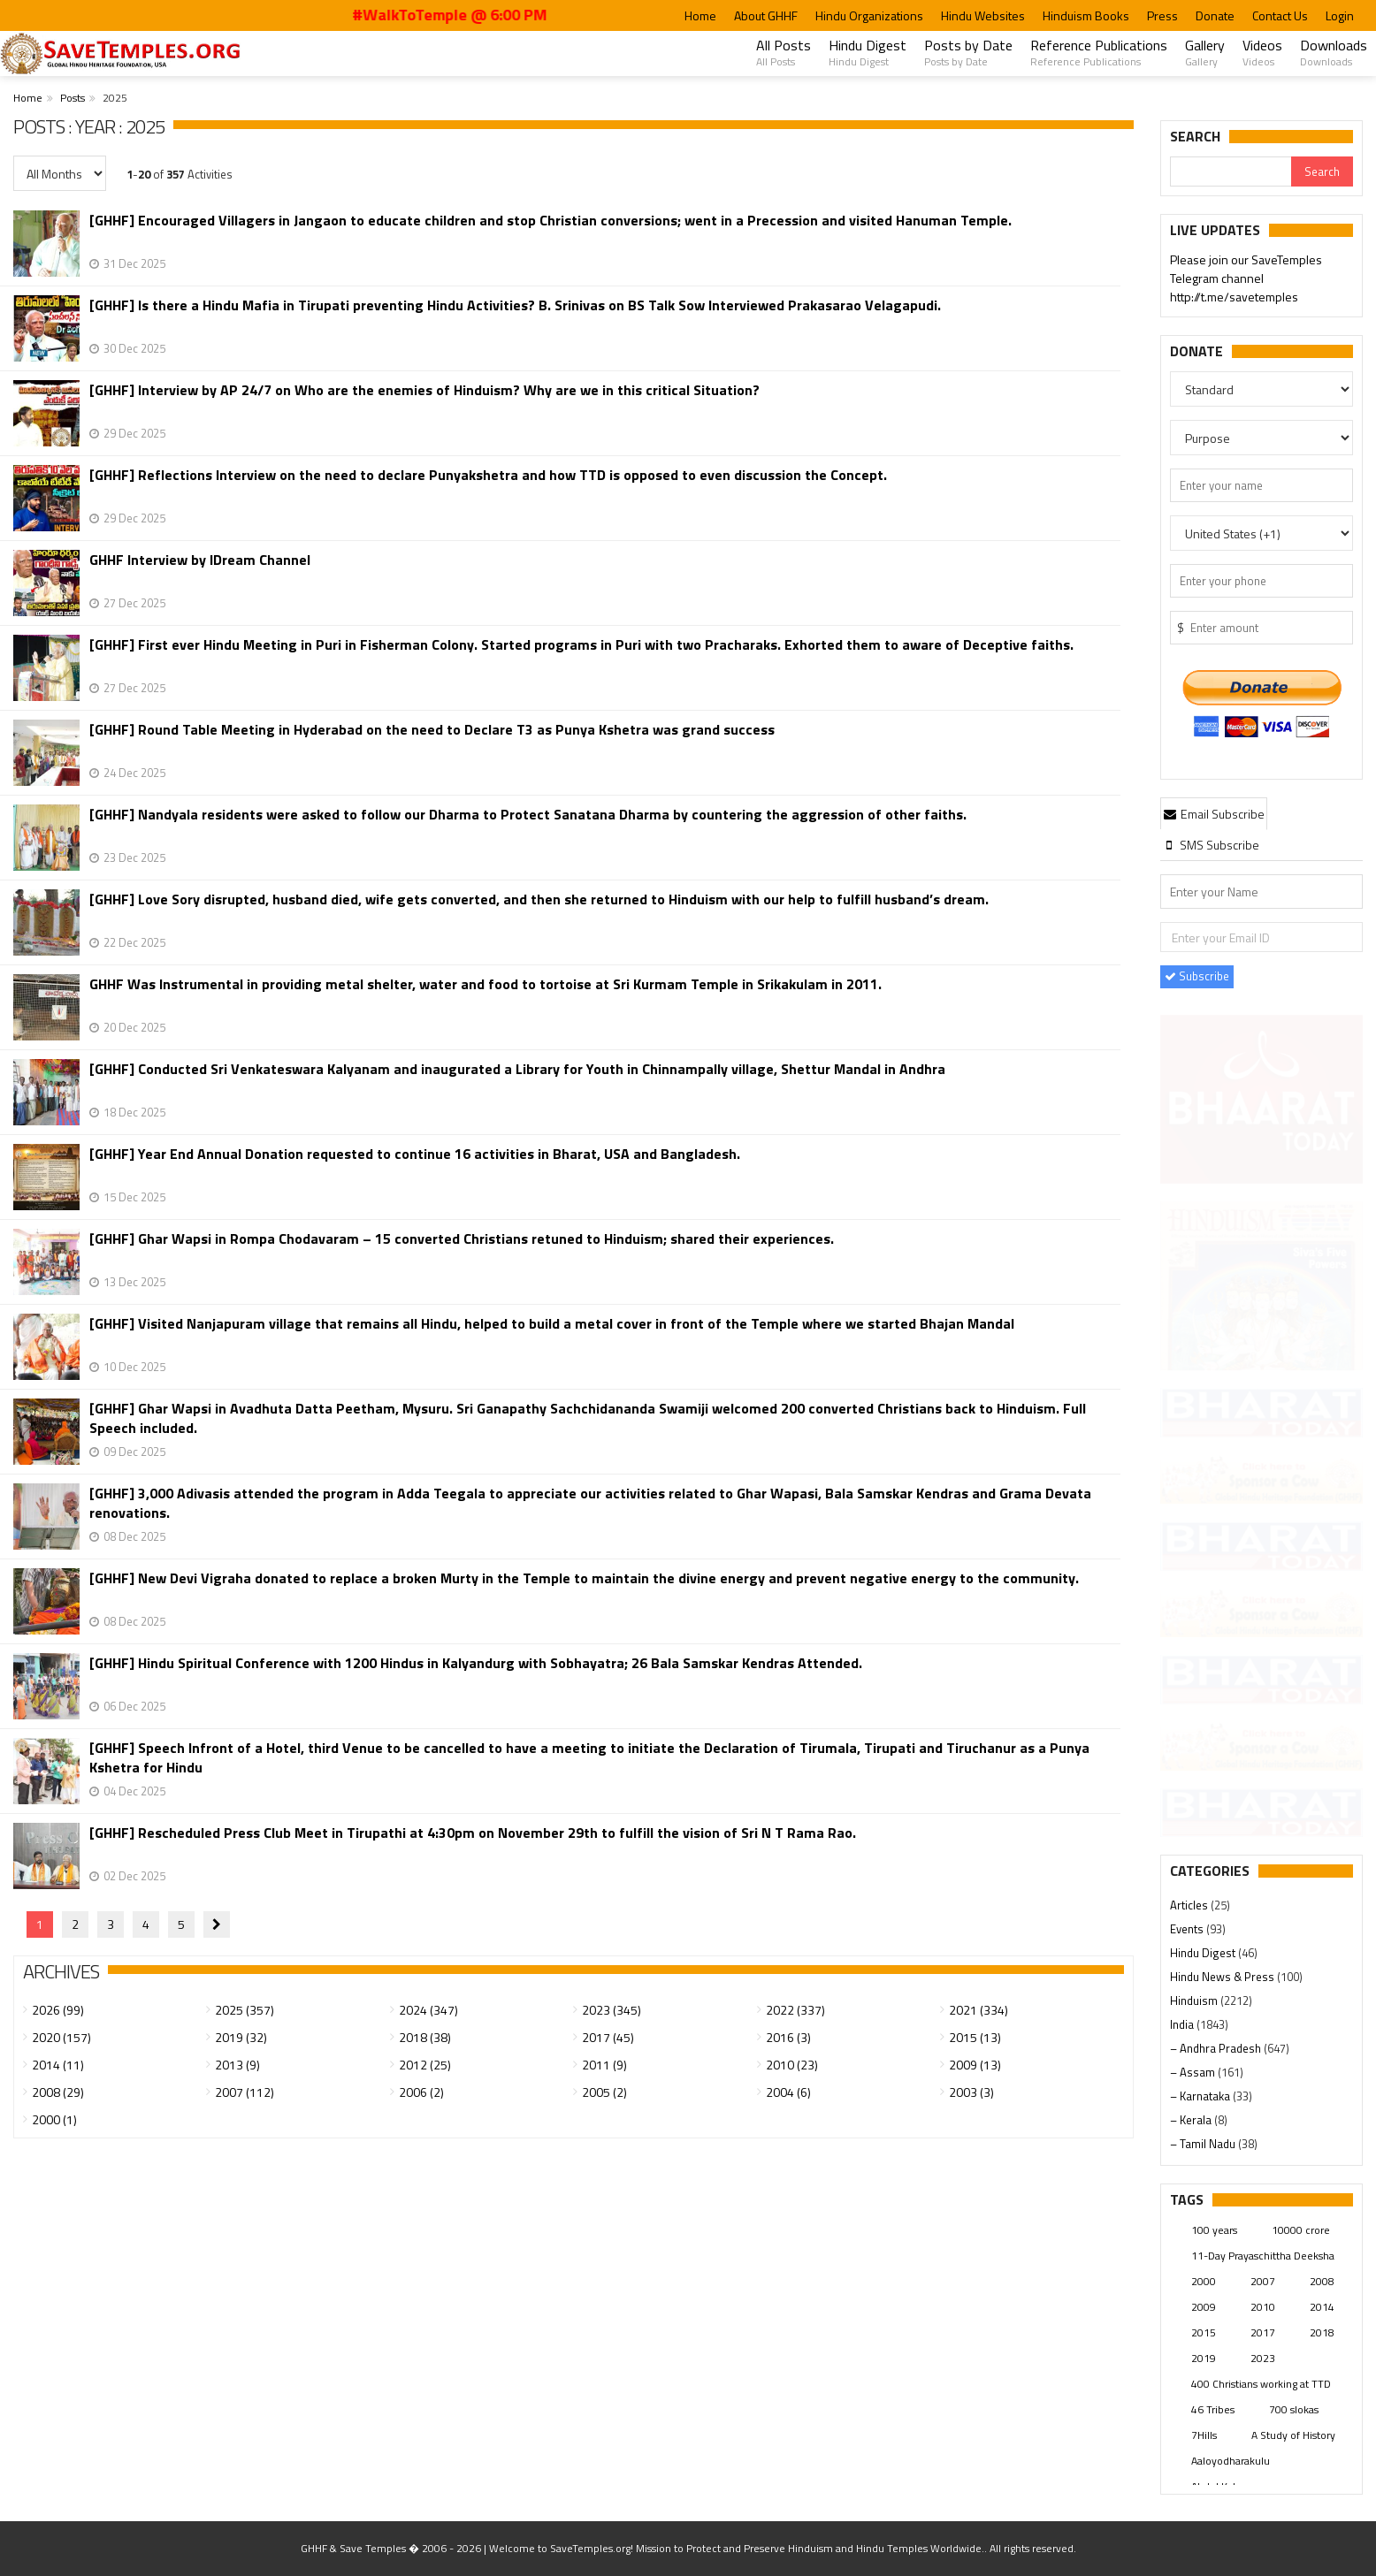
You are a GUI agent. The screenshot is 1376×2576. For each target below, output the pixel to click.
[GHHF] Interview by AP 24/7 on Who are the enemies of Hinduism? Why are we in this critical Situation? (424, 390)
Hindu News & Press (1223, 1976)
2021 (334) (978, 2010)
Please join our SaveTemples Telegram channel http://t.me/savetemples (1246, 279)
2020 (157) (61, 2037)
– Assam (1194, 2072)
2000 (1203, 2281)
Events (1188, 1929)
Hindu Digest (867, 52)
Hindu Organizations (869, 15)
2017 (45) (608, 2037)
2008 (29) (58, 2092)
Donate (1215, 15)
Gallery (1205, 52)
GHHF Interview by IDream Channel (199, 560)
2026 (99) (58, 2010)
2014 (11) (58, 2064)
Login (1340, 15)
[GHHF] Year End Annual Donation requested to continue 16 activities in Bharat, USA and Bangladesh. (414, 1154)
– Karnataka (1201, 2096)
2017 (1262, 2332)
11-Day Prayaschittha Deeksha (1262, 2255)
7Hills (1204, 2435)
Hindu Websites (983, 15)
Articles (1190, 1905)
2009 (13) (975, 2064)
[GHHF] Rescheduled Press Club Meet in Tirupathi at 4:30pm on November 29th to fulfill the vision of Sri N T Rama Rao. (472, 1833)
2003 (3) (971, 2092)
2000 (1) (54, 2119)
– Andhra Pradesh (1217, 2048)
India (1183, 2024)
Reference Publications (1098, 52)
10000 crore (1301, 2230)
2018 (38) (425, 2037)
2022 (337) (795, 2010)
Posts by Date (968, 52)
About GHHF (766, 15)
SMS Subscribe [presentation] (1211, 844)
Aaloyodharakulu (1230, 2460)
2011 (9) (604, 2064)
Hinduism (1195, 2000)
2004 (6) (788, 2092)
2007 (1262, 2281)
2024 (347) (428, 2010)
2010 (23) (792, 2064)
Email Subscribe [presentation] (1214, 813)
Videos (1262, 52)
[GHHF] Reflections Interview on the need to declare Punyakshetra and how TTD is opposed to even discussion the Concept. (488, 475)
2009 (1203, 2306)
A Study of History (1293, 2435)
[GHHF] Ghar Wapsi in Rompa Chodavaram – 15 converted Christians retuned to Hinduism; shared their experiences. (461, 1239)
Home (700, 15)
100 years (1214, 2230)
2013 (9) (237, 2064)
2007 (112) (244, 2092)
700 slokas (1294, 2409)
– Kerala (1192, 2120)
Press (1162, 15)
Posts (72, 97)
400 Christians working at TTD (1261, 2383)
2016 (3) (788, 2037)
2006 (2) (421, 2092)
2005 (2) (604, 2092)
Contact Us (1280, 15)
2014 (1322, 2306)
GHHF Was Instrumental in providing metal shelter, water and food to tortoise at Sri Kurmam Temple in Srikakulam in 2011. (485, 984)
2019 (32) (241, 2037)
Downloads (1333, 52)
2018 (1322, 2332)
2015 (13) (975, 2037)
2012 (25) (425, 2064)
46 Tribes (1213, 2409)
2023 (1262, 2358)
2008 (1322, 2281)
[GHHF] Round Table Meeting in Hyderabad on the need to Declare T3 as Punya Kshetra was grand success (432, 730)
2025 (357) (244, 2010)
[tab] (1214, 813)
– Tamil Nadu (1204, 2144)
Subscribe (1197, 976)
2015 (1203, 2332)
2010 (1262, 2306)
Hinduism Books (1086, 15)
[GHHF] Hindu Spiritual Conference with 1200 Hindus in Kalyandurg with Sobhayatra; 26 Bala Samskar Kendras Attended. (475, 1663)
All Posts (783, 52)
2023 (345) (611, 2010)
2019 (1203, 2358)
